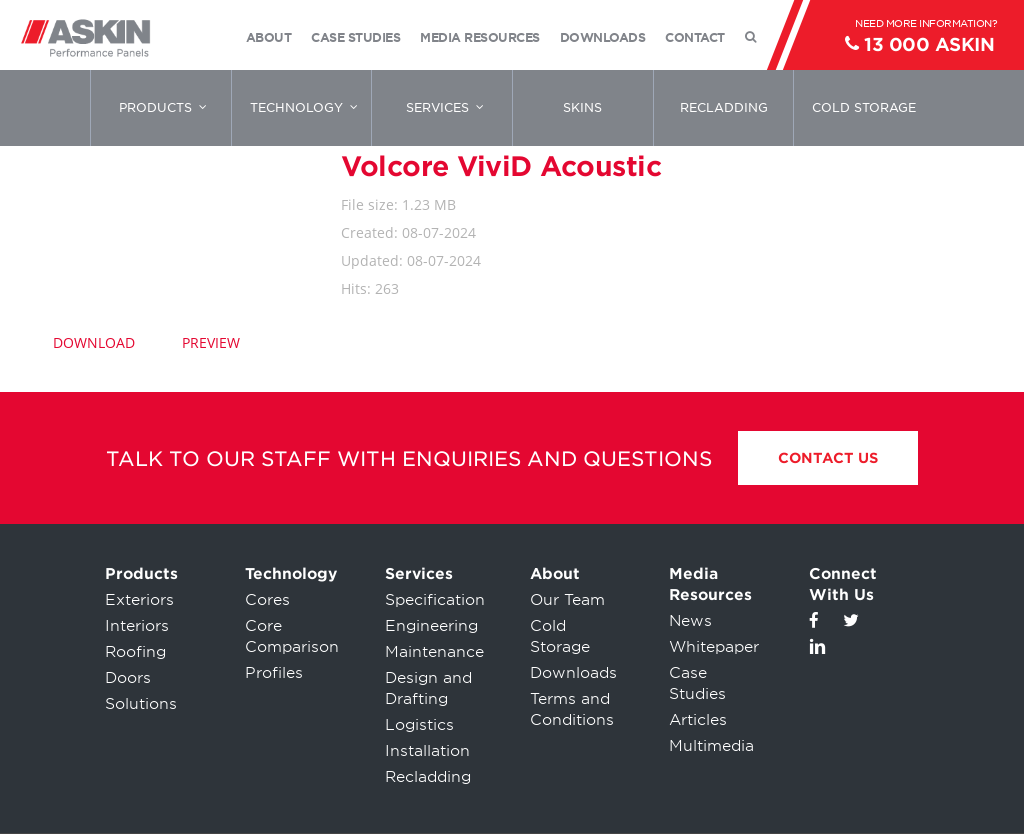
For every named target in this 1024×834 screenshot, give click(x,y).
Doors (128, 678)
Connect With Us (843, 584)
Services (419, 574)
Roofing (135, 652)
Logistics (419, 725)
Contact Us (828, 458)
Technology (291, 574)
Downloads (573, 673)
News (690, 621)
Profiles (274, 673)
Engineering (431, 626)
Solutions (141, 704)
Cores (267, 600)
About (555, 574)
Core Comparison (292, 636)
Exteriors (139, 600)
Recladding (428, 777)
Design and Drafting (428, 688)
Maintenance (434, 652)
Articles (698, 720)
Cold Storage (560, 636)
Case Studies (697, 683)
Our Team (567, 600)
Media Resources (710, 584)
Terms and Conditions (572, 709)
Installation (427, 751)
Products (141, 574)
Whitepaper (714, 647)
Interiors (137, 626)
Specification (435, 600)
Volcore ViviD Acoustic (501, 166)
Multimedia (711, 746)
